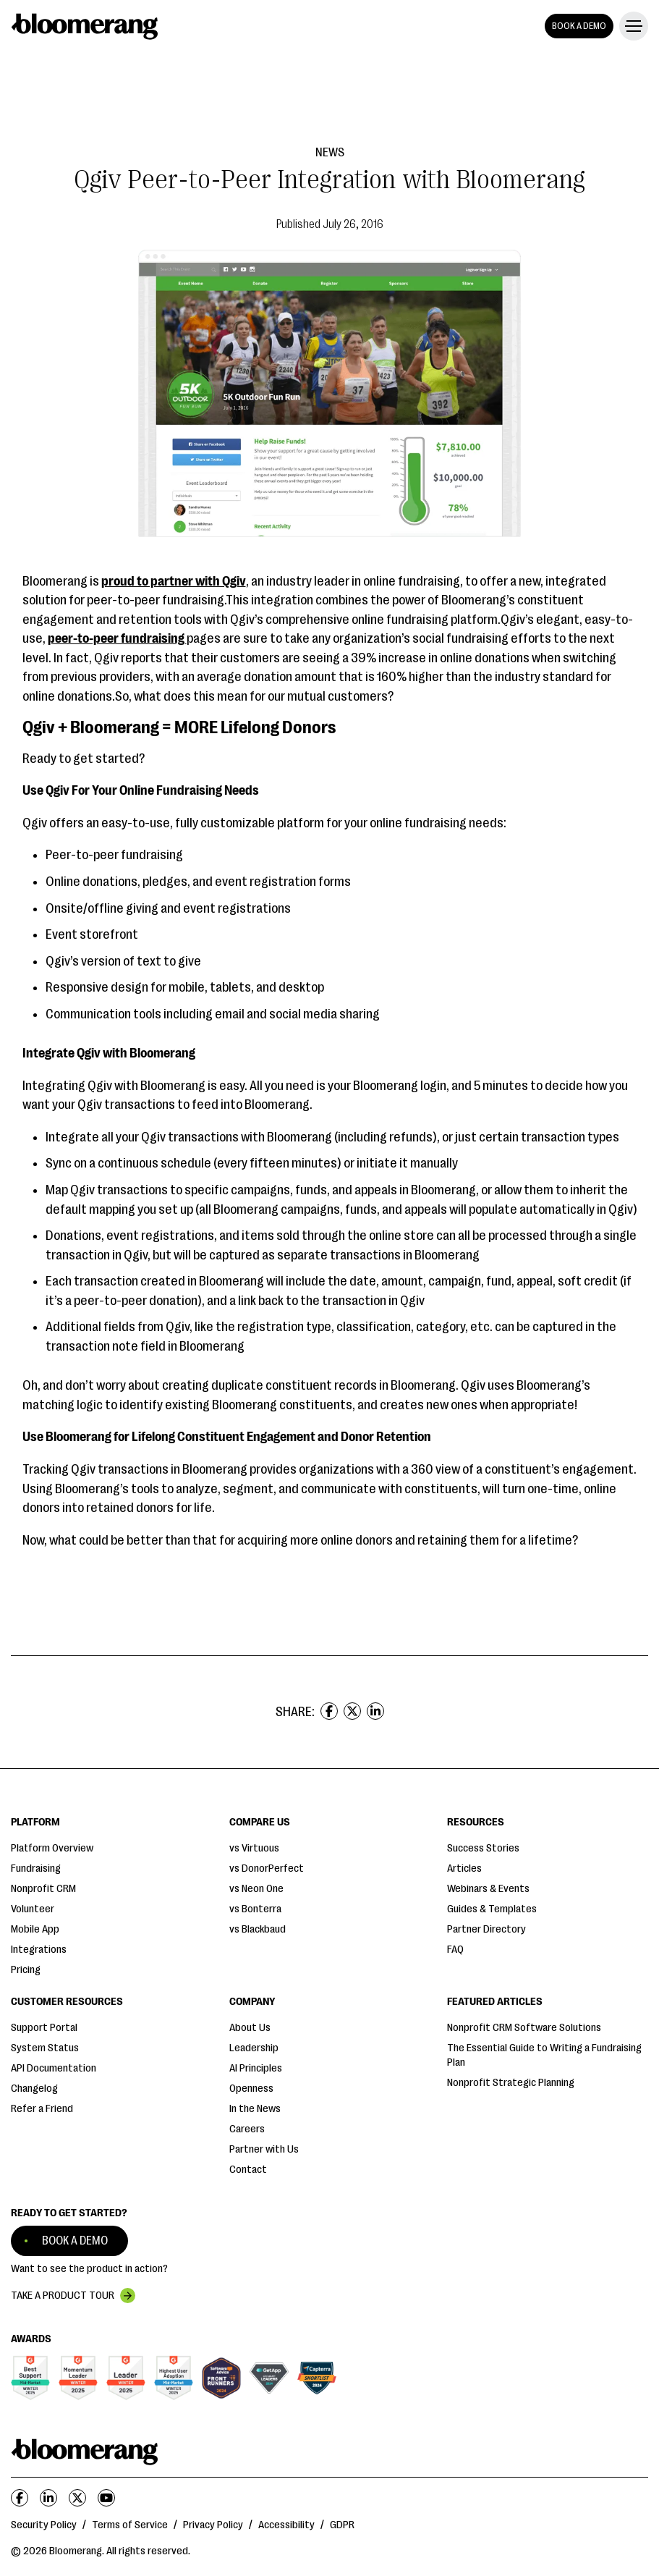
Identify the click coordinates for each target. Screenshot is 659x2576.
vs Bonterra (255, 1909)
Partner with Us (264, 2149)
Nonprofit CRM (43, 1889)
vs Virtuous (254, 1848)
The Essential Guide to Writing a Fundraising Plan (544, 2055)
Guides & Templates (492, 1909)
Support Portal (44, 2028)
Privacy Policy (213, 2525)
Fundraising (36, 1868)
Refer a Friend (42, 2109)
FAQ (455, 1949)
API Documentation (53, 2068)
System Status (45, 2048)
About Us (250, 2028)
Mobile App (35, 1929)
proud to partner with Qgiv (173, 581)
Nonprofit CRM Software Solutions (524, 2028)
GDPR (342, 2525)
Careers (247, 2129)
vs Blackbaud (257, 1929)
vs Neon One (256, 1889)
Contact (248, 2169)
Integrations (39, 1949)
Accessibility (286, 2525)
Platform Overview (52, 1848)
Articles (464, 1868)
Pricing (26, 1970)
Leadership (254, 2048)
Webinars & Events (488, 1889)
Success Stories (483, 1848)
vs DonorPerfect (266, 1868)
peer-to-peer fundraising (117, 638)
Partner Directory (486, 1929)
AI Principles (255, 2068)
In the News (255, 2109)
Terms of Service (130, 2525)
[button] (630, 26)
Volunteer (32, 1909)
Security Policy (44, 2525)
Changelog (34, 2088)
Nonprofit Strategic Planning (510, 2083)
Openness (251, 2088)
